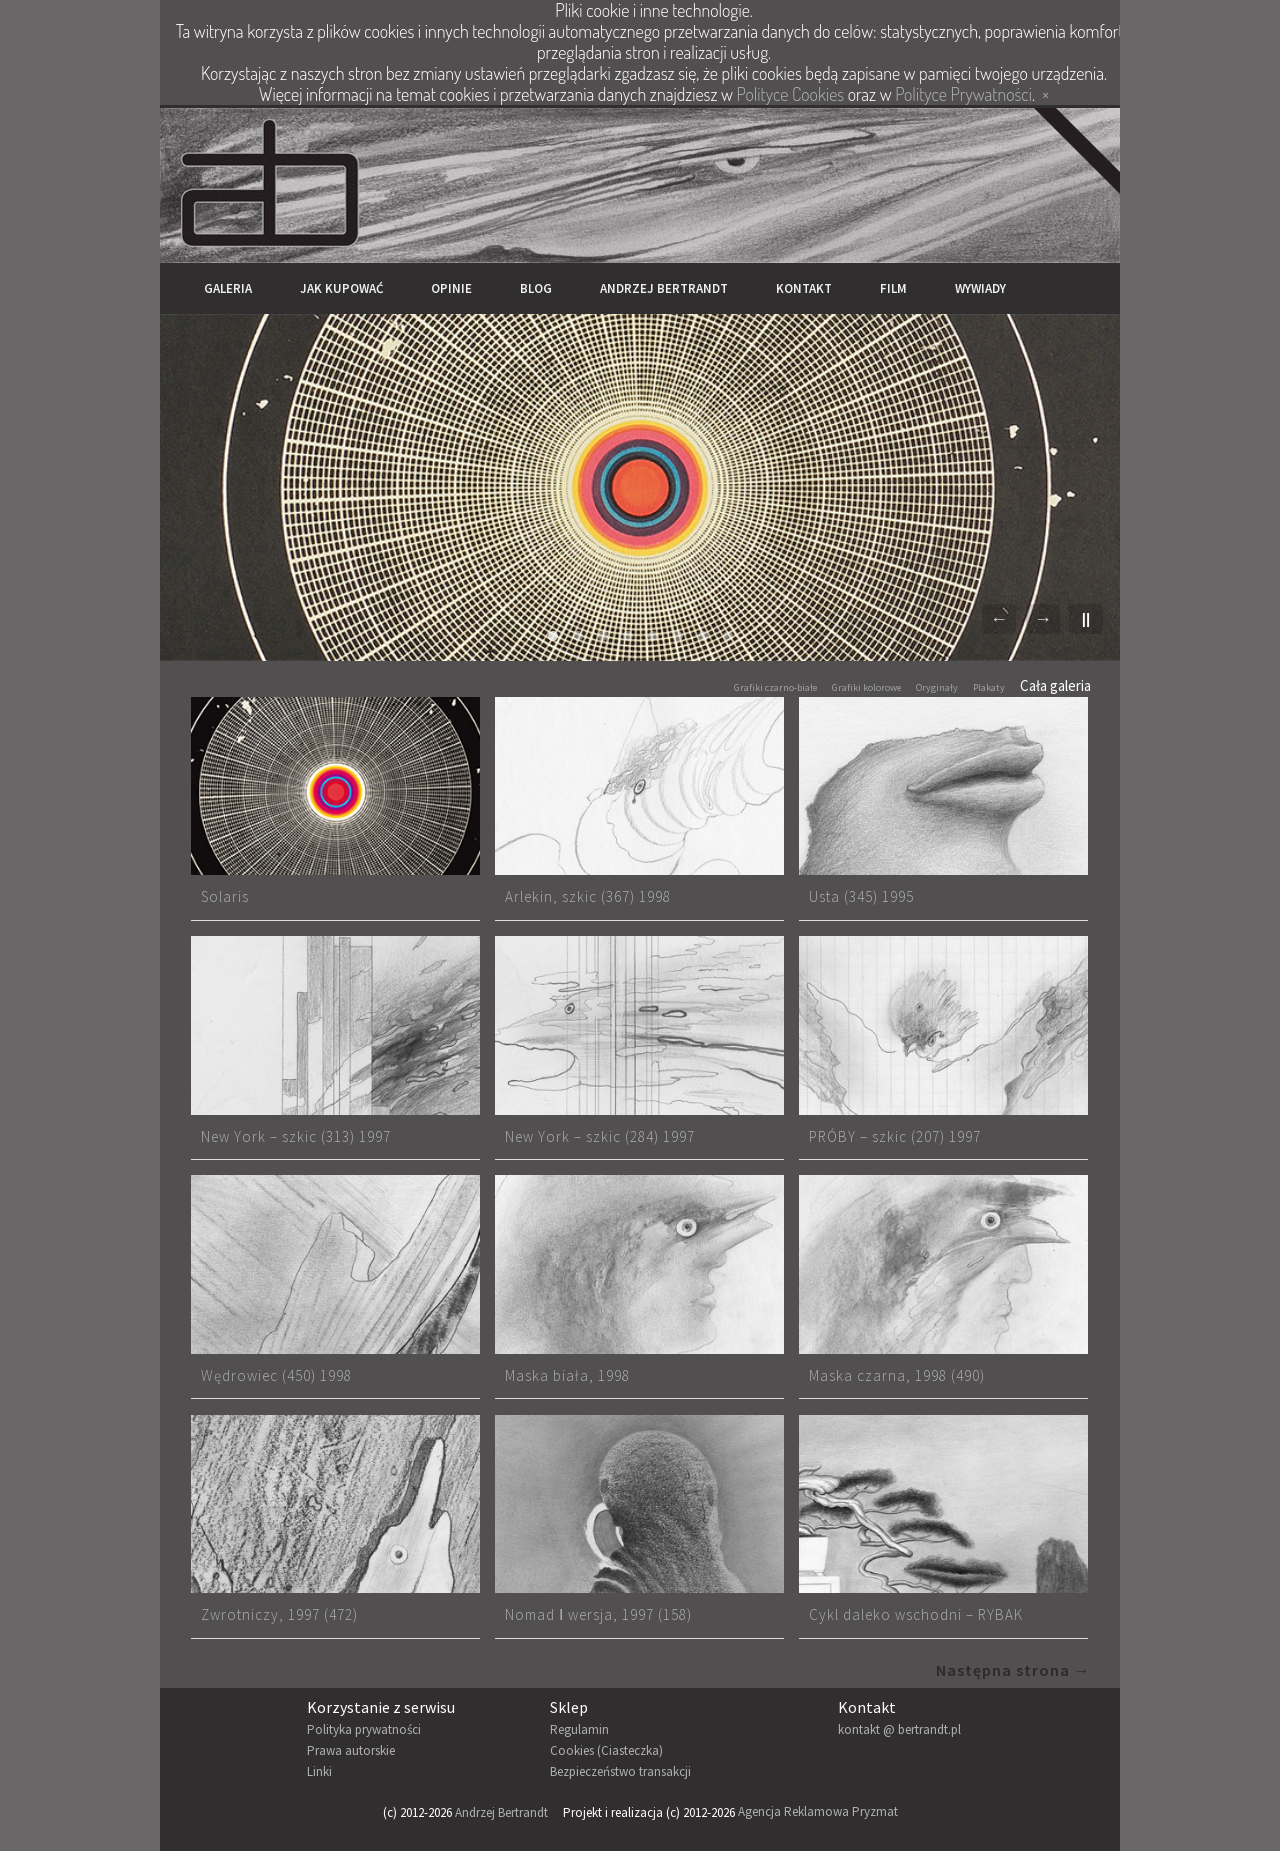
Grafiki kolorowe (866, 687)
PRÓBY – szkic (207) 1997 (895, 1136)
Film (893, 288)
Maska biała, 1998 (567, 1375)
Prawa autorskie (351, 1750)
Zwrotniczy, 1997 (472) (279, 1614)
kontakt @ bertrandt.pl (899, 1729)
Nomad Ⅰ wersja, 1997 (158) (598, 1614)
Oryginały (937, 687)
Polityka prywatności (364, 1729)
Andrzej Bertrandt (664, 288)
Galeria (228, 288)
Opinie (451, 288)
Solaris (225, 896)
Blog (536, 288)
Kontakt (804, 288)
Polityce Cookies (790, 94)
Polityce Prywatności (963, 94)
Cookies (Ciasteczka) (606, 1750)
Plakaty (989, 687)
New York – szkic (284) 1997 (600, 1136)
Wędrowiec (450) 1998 (276, 1375)
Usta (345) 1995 (861, 896)
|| (1086, 618)
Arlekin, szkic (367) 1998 (588, 896)
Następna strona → (1013, 1670)
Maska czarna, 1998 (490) (897, 1375)
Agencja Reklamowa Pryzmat (818, 1812)
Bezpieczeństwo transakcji (620, 1771)
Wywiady (980, 288)
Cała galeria (1055, 685)
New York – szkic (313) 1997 (296, 1136)
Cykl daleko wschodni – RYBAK (916, 1614)
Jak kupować (341, 288)
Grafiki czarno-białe (775, 687)
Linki (319, 1771)
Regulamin (579, 1729)
